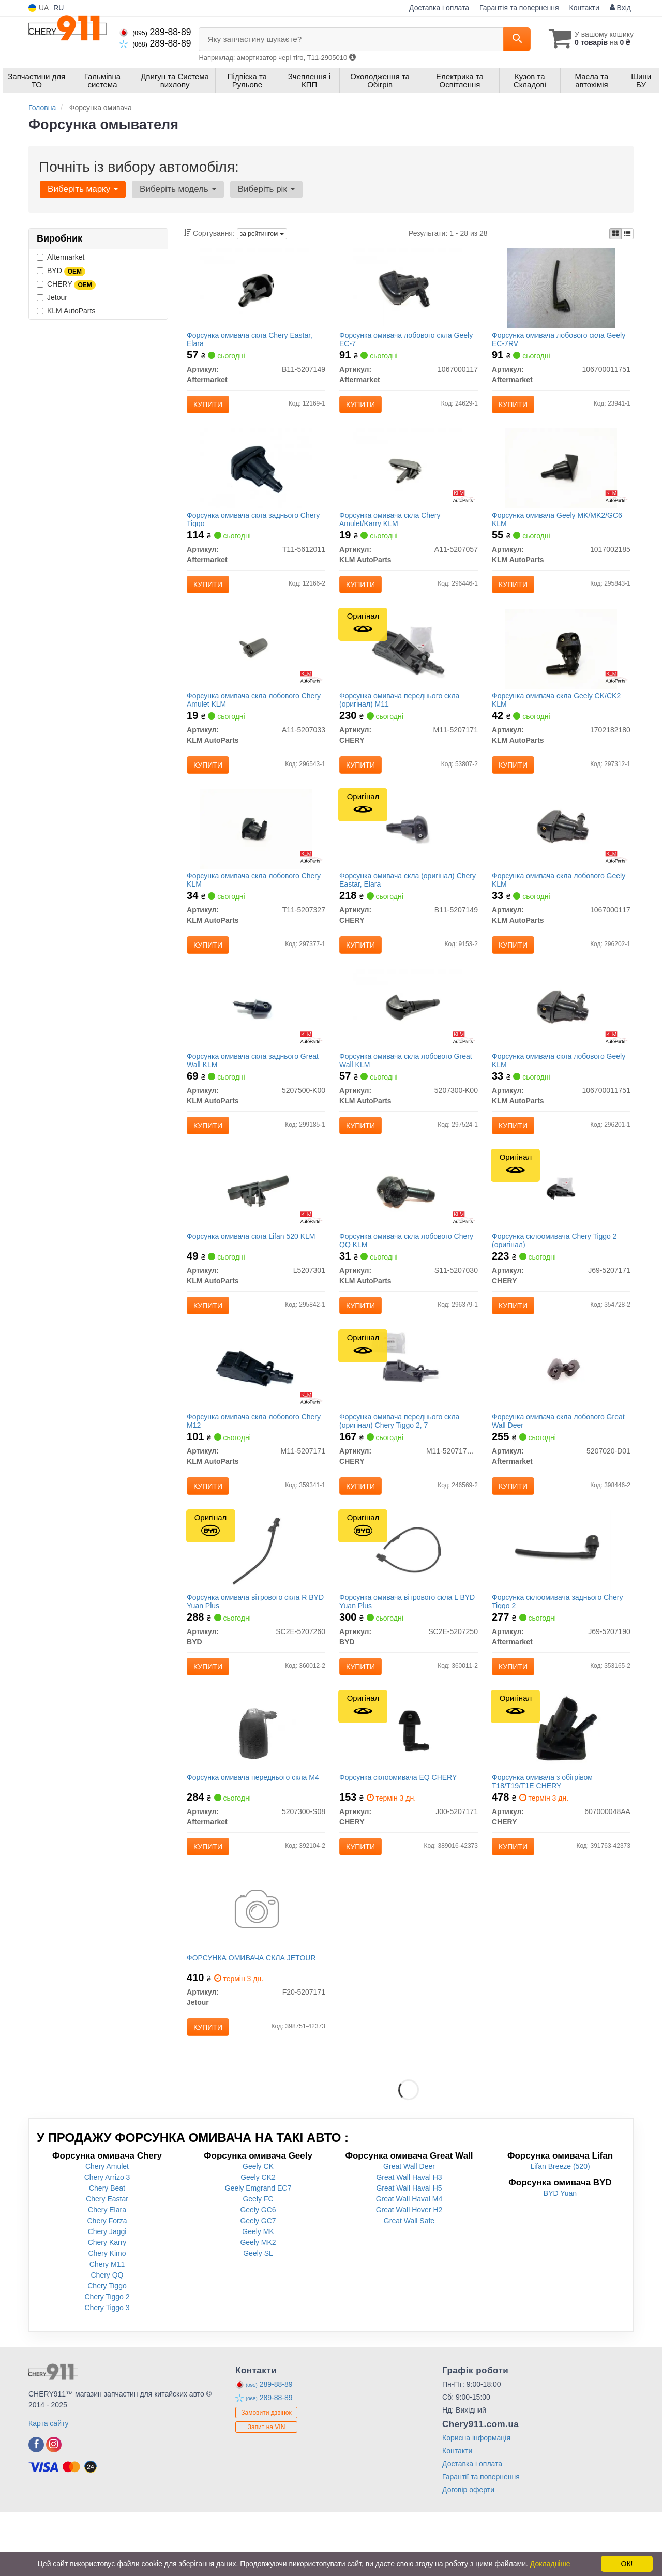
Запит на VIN (266, 2491)
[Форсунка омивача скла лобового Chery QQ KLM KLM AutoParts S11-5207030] (408, 1223)
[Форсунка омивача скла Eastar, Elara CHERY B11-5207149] (408, 850)
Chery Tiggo (106, 2350)
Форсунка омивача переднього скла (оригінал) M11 (401, 715)
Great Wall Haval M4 (409, 2263)
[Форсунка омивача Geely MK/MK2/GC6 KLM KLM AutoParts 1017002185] (561, 476)
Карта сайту (48, 2487)
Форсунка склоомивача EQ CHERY (400, 1831)
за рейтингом (262, 233)
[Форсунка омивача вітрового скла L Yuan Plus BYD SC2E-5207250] (408, 1597)
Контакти (584, 8)
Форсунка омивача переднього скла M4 (255, 1831)
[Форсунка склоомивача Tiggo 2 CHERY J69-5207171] (561, 1223)
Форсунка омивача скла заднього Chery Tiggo (255, 528)
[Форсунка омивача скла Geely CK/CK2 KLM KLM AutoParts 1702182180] (561, 663)
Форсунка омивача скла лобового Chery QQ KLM (408, 1275)
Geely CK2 (258, 2241)
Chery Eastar (107, 2263)
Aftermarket (60, 257)
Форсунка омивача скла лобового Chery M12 (256, 1462)
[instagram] (54, 2509)
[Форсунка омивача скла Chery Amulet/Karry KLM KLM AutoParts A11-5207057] (408, 476)
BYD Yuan (560, 2257)
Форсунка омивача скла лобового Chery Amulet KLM (256, 715)
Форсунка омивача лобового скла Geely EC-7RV (560, 341)
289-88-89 (155, 32)
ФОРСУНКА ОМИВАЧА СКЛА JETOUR (253, 2018)
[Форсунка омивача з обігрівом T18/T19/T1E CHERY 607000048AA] (561, 1783)
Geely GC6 (258, 2274)
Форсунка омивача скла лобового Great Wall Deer (560, 1462)
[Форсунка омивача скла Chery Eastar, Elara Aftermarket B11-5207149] (256, 290)
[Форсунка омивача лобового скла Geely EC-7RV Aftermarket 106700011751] (560, 290)
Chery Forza (107, 2285)
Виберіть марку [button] (82, 189)
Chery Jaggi (107, 2296)
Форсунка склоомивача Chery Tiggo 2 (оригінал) (556, 1275)
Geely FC (258, 2263)
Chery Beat (107, 2252)
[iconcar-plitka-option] (615, 233)
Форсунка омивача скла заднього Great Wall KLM (255, 1088)
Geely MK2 (258, 2306)
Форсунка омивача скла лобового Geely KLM (560, 901)
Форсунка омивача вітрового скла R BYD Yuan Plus (249, 1648)
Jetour (52, 297)
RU (58, 8)
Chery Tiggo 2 (106, 2361)
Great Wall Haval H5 (409, 2252)
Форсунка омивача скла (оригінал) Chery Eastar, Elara (399, 901)
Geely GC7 (258, 2285)
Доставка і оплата (439, 8)
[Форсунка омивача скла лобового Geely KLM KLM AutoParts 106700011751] (561, 1036)
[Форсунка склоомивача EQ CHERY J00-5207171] (408, 1783)
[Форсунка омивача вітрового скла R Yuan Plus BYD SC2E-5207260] (256, 1597)
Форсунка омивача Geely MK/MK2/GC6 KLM (559, 528)
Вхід (620, 8)
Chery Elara (107, 2274)
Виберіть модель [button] (175, 189)
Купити (210, 406)
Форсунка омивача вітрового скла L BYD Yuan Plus (400, 1648)
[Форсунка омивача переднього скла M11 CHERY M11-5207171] (408, 663)
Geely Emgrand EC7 (258, 2252)
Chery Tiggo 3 (106, 2372)
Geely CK (258, 2230)
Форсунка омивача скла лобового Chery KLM (256, 901)
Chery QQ (107, 2339)
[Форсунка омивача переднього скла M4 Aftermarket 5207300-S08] (256, 1783)
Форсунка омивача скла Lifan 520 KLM (253, 1271)
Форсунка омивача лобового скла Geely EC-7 (408, 341)
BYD (61, 271)
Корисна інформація (476, 2502)
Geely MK (258, 2296)
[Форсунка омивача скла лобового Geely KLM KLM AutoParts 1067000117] (561, 850)
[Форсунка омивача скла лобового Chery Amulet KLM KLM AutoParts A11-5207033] (256, 663)
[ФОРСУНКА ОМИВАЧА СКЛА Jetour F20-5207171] (255, 1970)
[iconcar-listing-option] (627, 233)
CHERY (66, 284)
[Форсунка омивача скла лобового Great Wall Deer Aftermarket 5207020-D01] (561, 1410)
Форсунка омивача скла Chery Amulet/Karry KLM (392, 528)
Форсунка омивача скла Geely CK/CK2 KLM (558, 715)
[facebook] (36, 2509)
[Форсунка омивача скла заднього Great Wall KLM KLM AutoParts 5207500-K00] (256, 1036)
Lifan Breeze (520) (560, 2230)
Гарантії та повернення (481, 2541)
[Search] (511, 39)
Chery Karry (107, 2306)
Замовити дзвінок (266, 2476)
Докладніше (550, 2563)
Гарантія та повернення (519, 8)
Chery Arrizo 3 (107, 2241)
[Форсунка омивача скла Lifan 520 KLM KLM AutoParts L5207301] (256, 1223)
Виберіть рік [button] (260, 189)
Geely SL (258, 2317)
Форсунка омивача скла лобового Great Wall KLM (407, 1088)
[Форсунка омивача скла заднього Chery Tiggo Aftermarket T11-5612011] (256, 476)
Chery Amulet (107, 2230)
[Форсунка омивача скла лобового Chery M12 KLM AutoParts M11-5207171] (256, 1410)
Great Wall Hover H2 (409, 2274)
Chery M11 (107, 2328)
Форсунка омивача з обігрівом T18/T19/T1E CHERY (544, 1835)
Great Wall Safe (409, 2285)
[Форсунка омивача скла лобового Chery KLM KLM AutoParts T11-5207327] (256, 850)
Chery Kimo (107, 2317)
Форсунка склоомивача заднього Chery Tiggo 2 (559, 1648)
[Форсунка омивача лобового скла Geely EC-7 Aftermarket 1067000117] (408, 290)
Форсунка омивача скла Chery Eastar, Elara (252, 341)
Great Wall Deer (409, 2230)
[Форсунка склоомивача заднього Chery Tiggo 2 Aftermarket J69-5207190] (561, 1597)
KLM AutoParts (66, 311)
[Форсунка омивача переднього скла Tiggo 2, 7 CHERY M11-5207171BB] (408, 1410)
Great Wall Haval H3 (409, 2241)
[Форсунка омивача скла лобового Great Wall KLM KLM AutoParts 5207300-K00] (408, 1036)
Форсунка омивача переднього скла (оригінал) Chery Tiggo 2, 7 (401, 1462)
